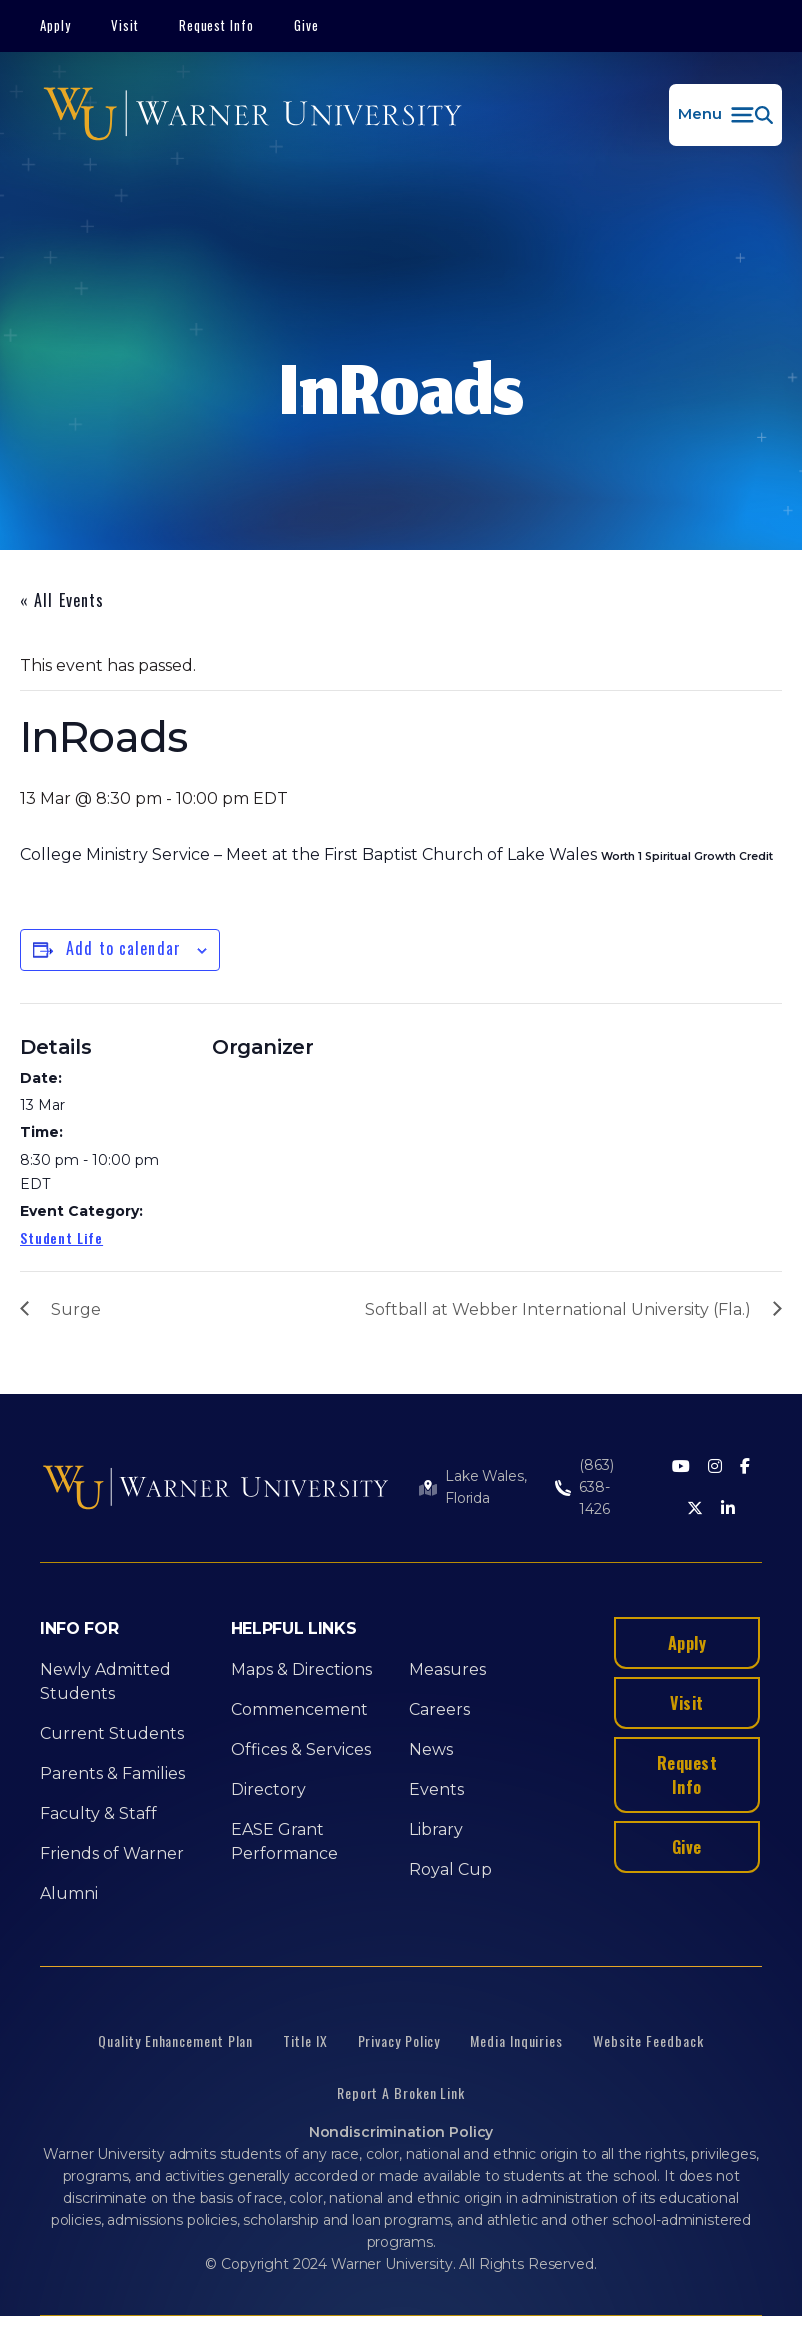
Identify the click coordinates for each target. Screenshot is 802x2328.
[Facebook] (745, 1467)
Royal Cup (450, 1869)
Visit (125, 25)
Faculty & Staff (98, 1813)
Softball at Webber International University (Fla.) (558, 1309)
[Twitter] (695, 1509)
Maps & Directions (301, 1669)
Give (306, 25)
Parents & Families (112, 1773)
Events (436, 1789)
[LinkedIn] (728, 1509)
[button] (725, 115)
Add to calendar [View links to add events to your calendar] (123, 948)
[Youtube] (681, 1467)
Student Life (61, 1237)
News (431, 1749)
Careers (439, 1709)
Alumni (69, 1893)
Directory (268, 1789)
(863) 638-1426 (596, 1487)
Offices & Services (301, 1749)
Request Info (217, 25)
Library (436, 1829)
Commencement (299, 1709)
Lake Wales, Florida (485, 1487)
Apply (55, 25)
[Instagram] (715, 1467)
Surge (76, 1309)
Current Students (112, 1733)
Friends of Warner (112, 1853)
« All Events (62, 600)
